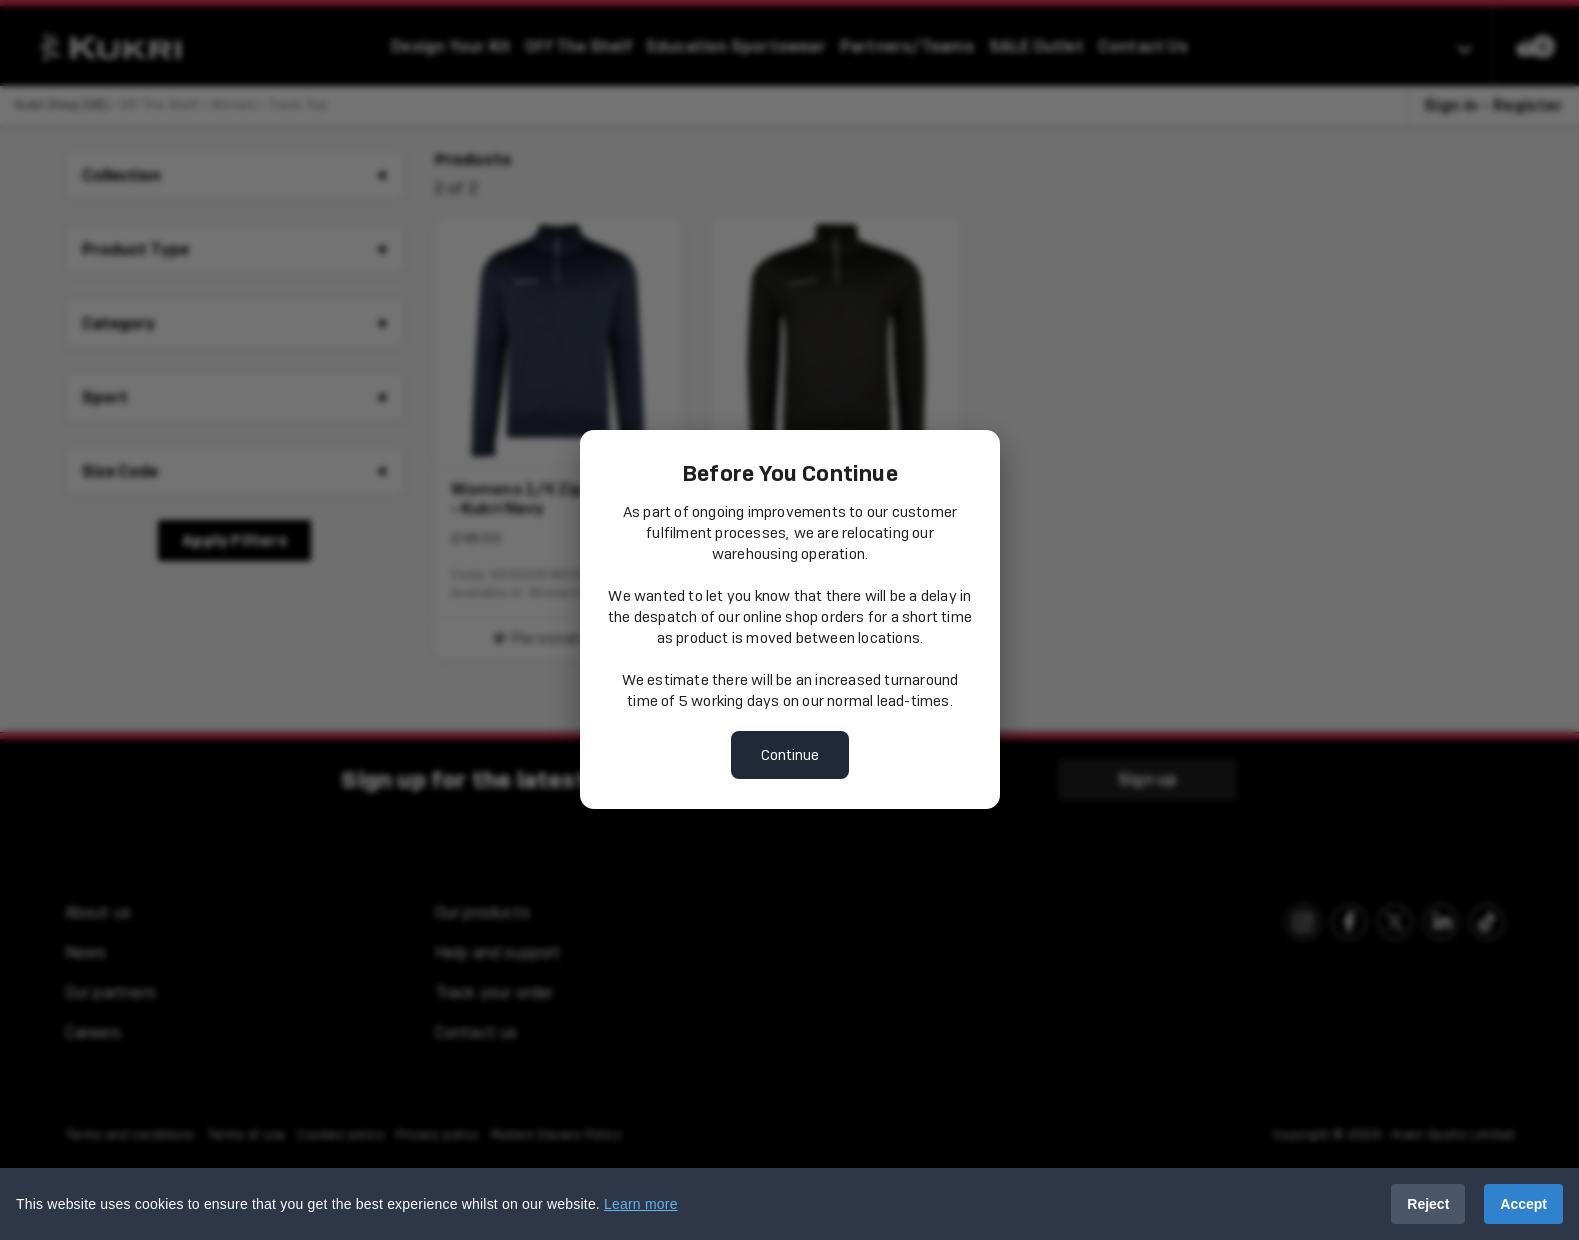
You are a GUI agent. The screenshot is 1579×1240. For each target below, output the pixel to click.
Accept (1523, 1204)
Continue (790, 755)
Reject (1428, 1204)
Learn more (641, 1204)
